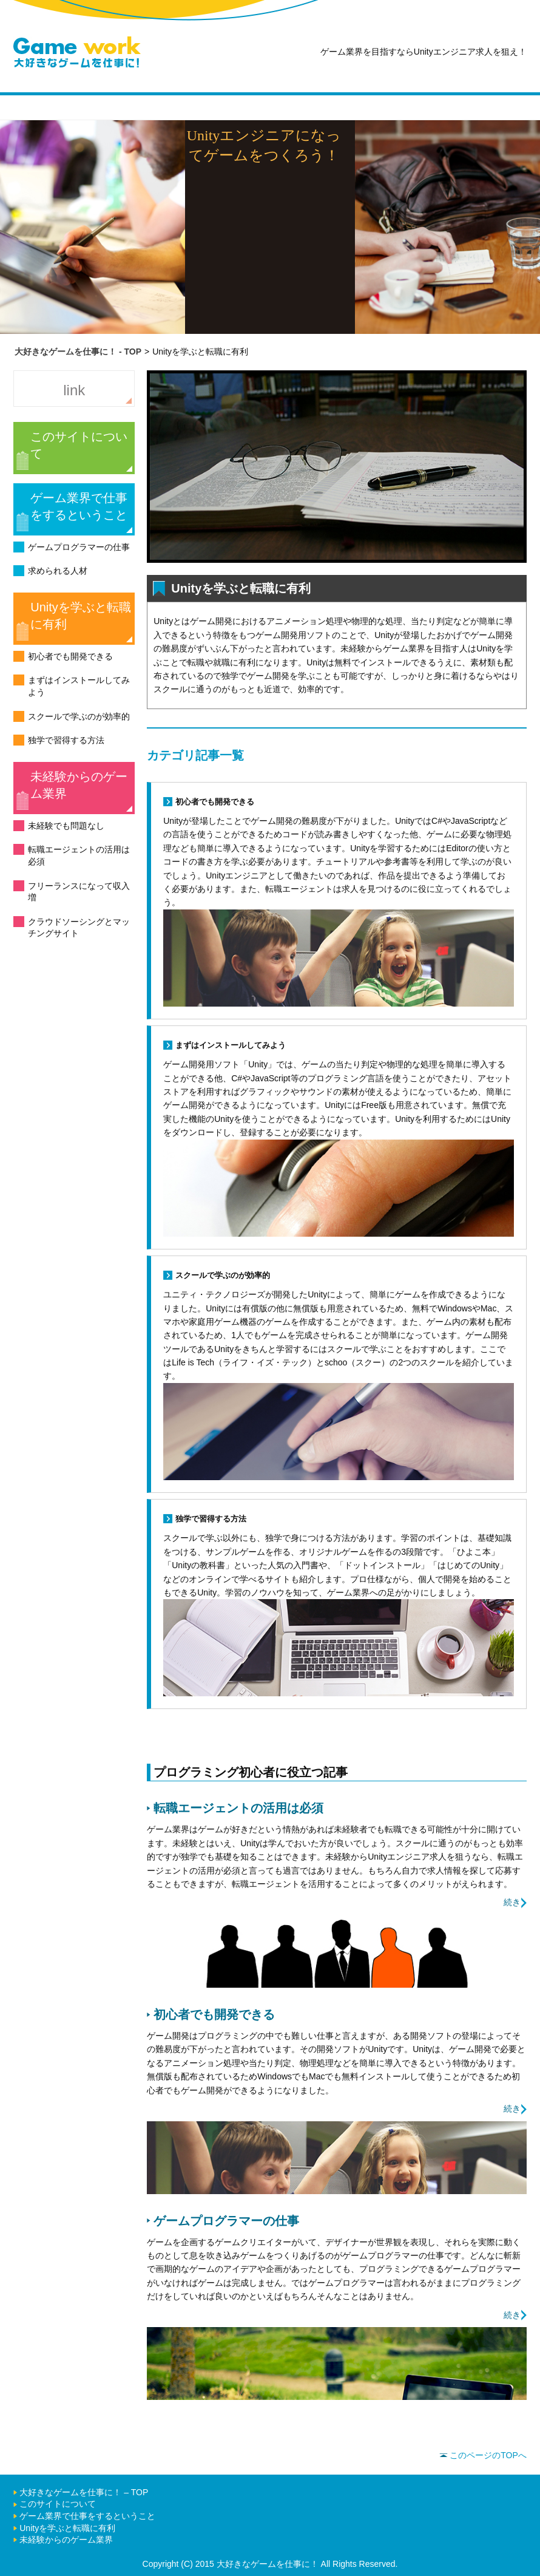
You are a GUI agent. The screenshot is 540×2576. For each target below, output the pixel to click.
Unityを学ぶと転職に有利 (80, 615)
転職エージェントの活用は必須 (79, 855)
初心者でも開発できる (70, 656)
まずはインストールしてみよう (79, 686)
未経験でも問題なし (66, 826)
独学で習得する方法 (66, 740)
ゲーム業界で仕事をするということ (78, 506)
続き (512, 1902)
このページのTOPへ (483, 2455)
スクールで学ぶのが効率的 (79, 716)
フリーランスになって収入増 (79, 892)
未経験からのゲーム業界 (78, 785)
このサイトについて (78, 445)
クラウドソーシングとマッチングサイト (79, 928)
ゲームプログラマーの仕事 (79, 547)
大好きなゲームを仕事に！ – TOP (83, 2492)
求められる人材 (57, 571)
